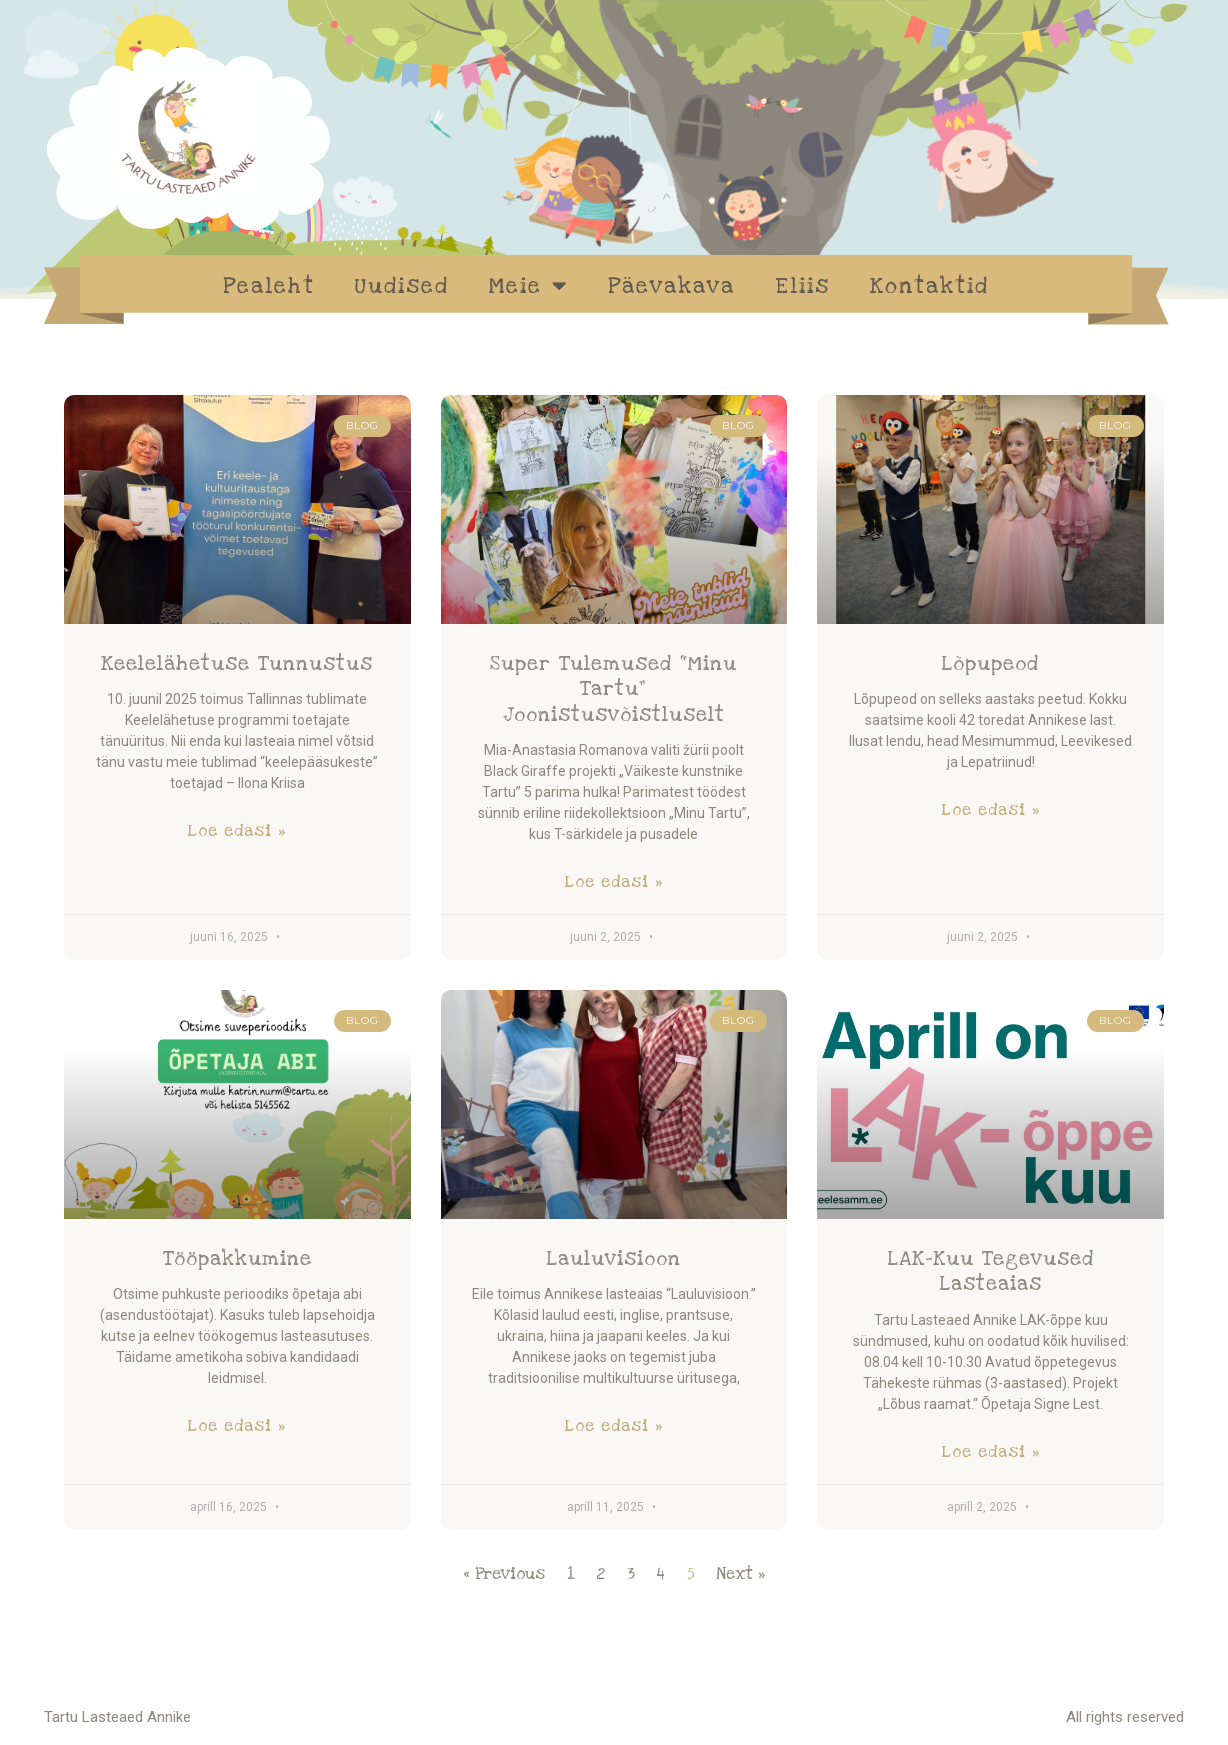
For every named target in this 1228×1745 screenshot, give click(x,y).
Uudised (402, 286)
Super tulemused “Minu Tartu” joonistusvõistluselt (613, 689)
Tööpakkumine (237, 1259)
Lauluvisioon (614, 1259)
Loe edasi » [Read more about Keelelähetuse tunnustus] (237, 831)
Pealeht (269, 286)
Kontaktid (929, 286)
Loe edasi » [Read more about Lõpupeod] (991, 810)
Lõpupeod (990, 664)
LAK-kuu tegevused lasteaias (991, 1271)
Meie (528, 285)
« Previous (504, 1574)
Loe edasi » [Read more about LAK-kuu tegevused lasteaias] (991, 1452)
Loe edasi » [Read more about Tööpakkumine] (237, 1426)
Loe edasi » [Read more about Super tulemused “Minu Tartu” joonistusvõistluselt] (614, 882)
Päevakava (671, 286)
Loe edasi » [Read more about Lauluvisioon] (614, 1426)
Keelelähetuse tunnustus (237, 664)
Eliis (802, 286)
